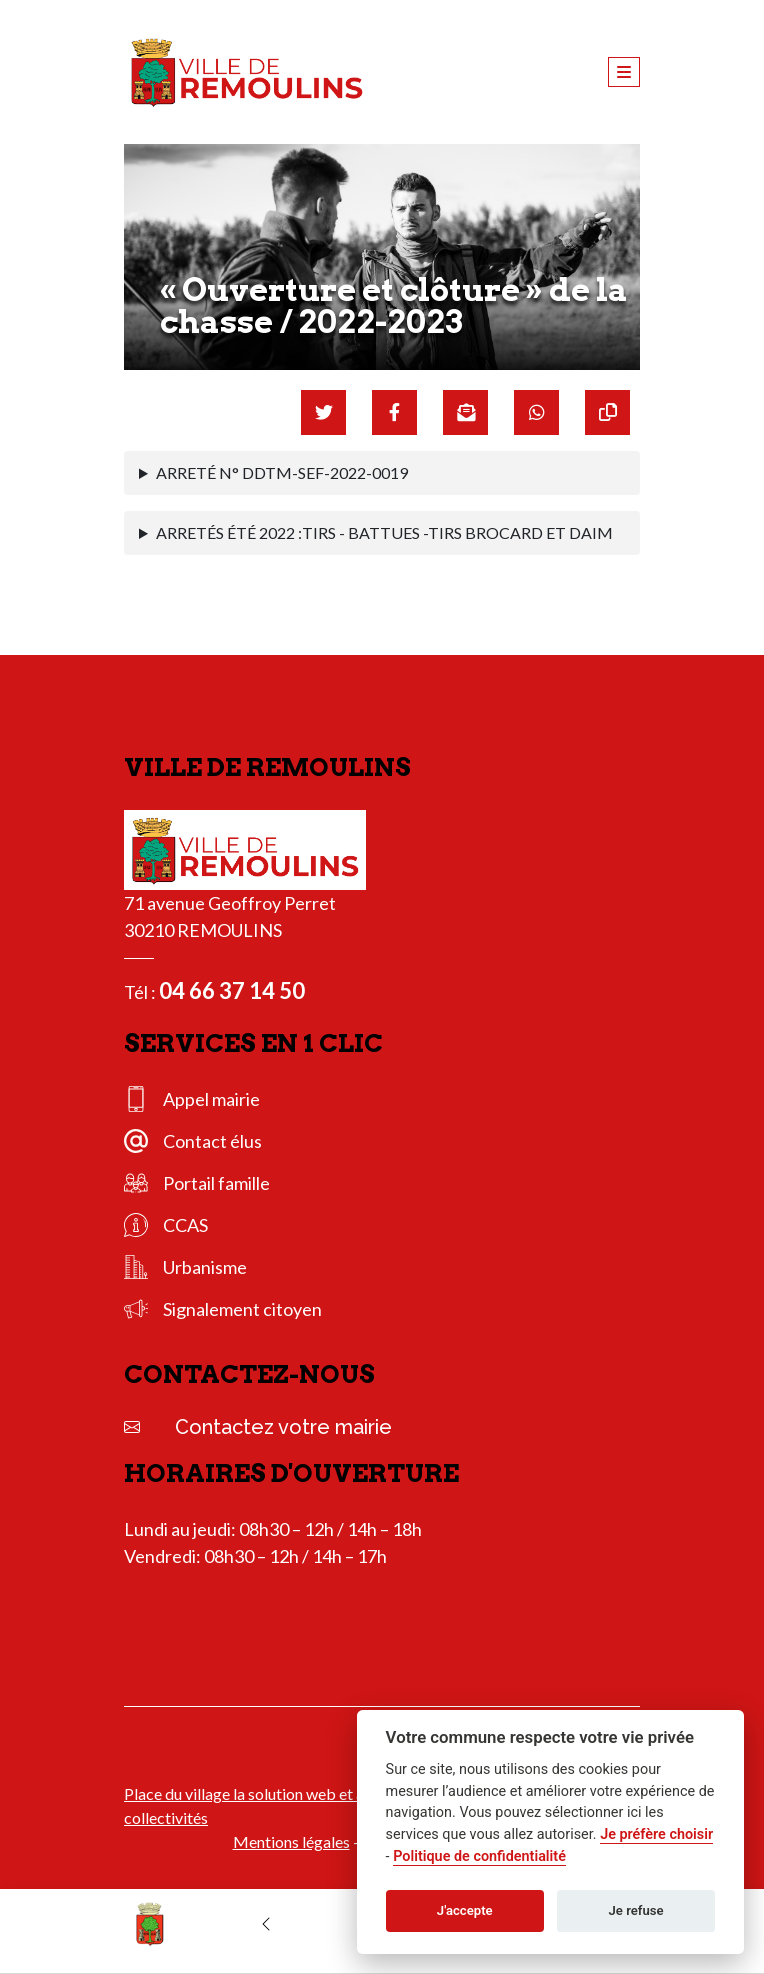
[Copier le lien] (607, 412)
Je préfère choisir (656, 1834)
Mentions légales (291, 1841)
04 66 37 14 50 (232, 990)
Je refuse (636, 1910)
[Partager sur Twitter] (323, 412)
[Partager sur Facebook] (394, 412)
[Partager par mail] (465, 412)
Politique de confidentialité (479, 1856)
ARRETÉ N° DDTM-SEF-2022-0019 (282, 472)
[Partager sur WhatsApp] (536, 412)
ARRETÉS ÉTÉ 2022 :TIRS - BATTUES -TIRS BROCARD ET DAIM (384, 532)
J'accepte (465, 1910)
